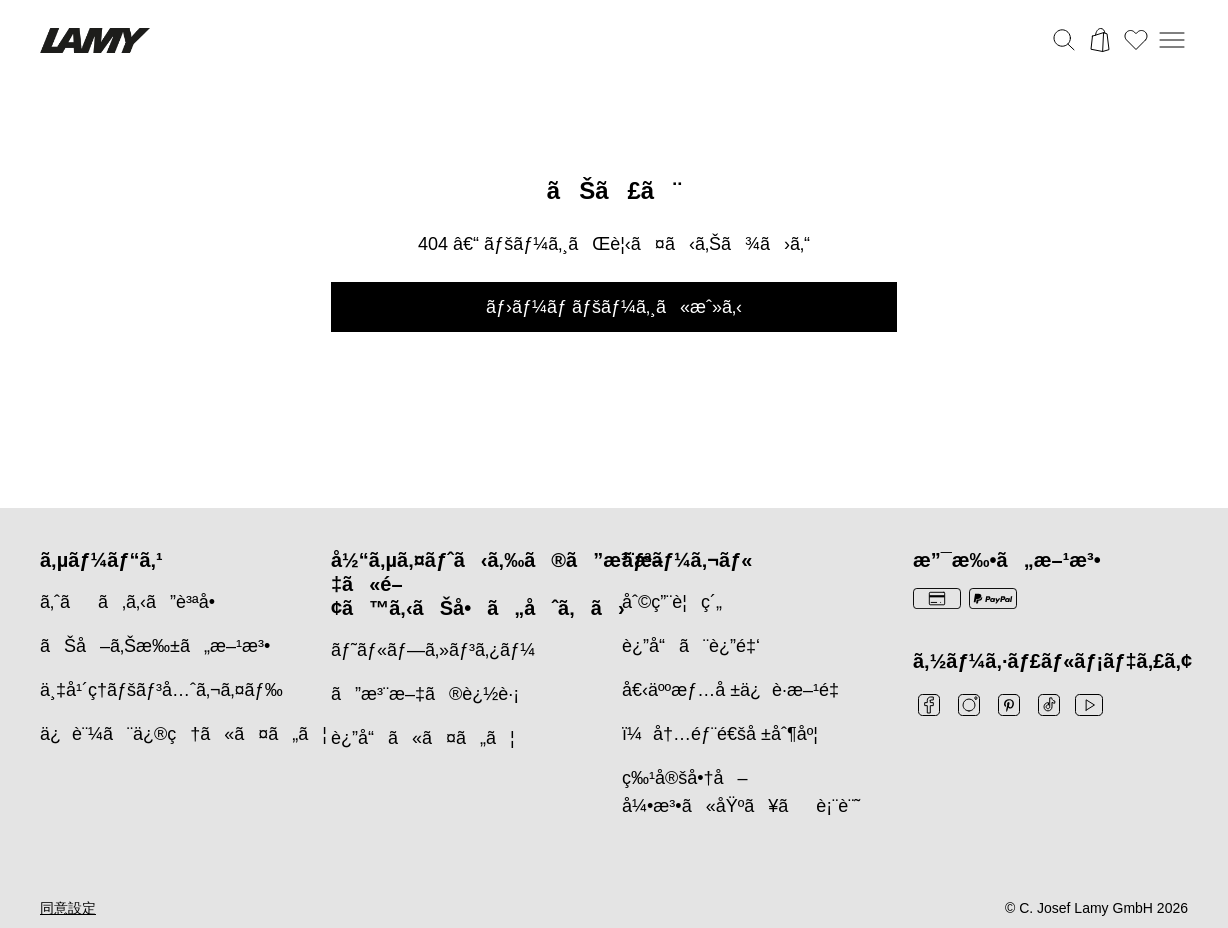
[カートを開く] (1100, 40)
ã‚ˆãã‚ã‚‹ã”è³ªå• (134, 602)
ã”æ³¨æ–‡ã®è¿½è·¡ (425, 694)
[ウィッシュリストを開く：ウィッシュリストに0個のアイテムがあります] (1136, 40)
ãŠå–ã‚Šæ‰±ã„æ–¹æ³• (155, 646)
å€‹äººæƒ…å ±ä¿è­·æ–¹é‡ (736, 690)
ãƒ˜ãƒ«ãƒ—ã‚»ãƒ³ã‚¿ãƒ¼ (433, 650)
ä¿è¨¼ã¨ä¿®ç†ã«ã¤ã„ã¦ (183, 734)
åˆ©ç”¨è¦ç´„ (672, 602)
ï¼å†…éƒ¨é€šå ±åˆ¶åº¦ (720, 734)
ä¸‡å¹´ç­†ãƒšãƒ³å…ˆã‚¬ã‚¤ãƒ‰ (161, 690)
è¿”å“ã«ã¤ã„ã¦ (423, 738)
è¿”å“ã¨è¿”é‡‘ (691, 646)
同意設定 (68, 908)
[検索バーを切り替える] (1064, 40)
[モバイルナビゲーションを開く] (1172, 40)
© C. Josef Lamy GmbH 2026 (1096, 908)
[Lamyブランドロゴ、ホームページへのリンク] (95, 40)
